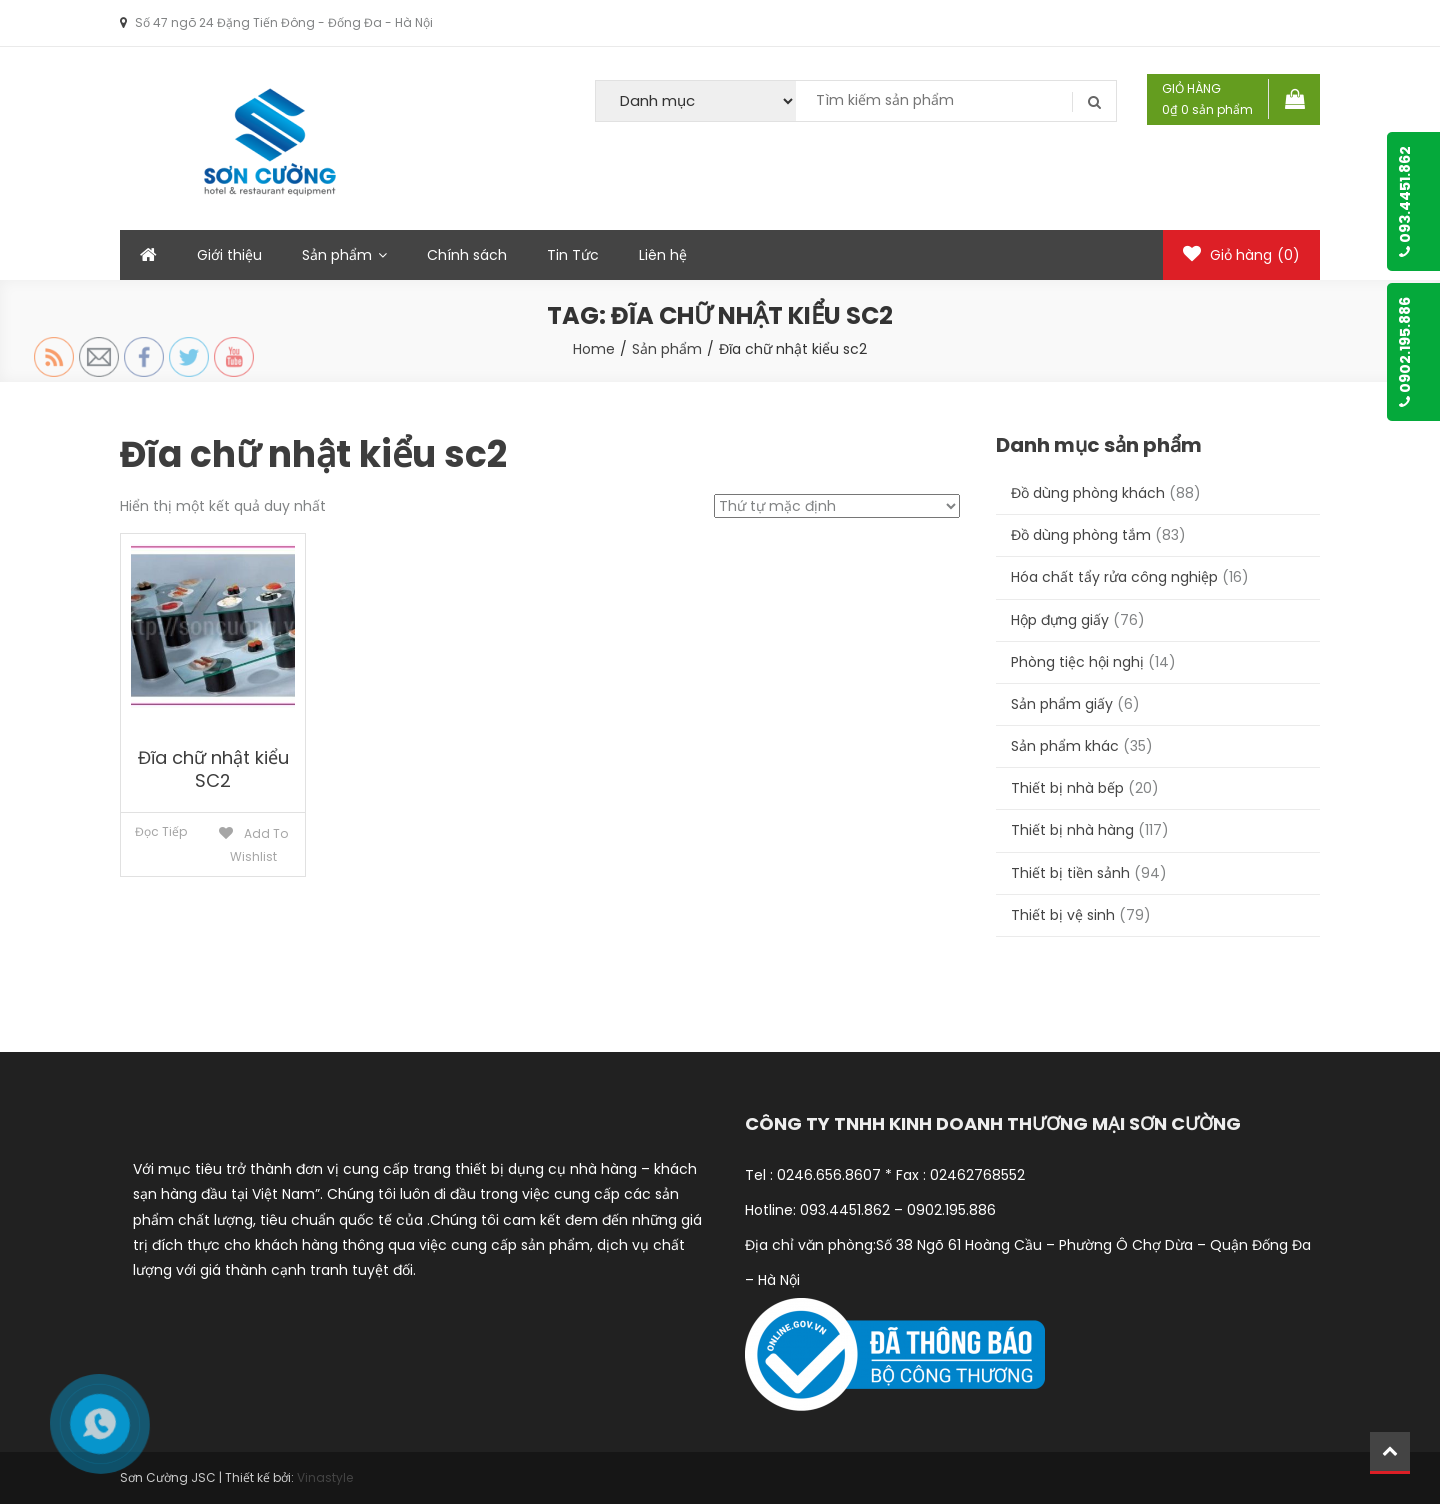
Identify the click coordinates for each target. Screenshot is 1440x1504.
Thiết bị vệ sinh (1063, 915)
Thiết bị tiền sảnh (1070, 873)
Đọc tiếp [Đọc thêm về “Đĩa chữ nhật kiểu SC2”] (161, 831)
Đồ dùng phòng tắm (1081, 535)
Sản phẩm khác (1065, 746)
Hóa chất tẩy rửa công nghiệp (1114, 577)
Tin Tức (573, 255)
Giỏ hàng (1241, 255)
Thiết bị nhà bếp (1067, 788)
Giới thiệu (229, 255)
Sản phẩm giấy (1062, 704)
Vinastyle (325, 1477)
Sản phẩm (337, 255)
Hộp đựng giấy (1060, 620)
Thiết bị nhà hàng (1072, 830)
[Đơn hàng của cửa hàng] (837, 506)
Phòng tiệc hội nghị (1077, 662)
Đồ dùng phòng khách (1088, 493)
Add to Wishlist (259, 845)
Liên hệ (663, 255)
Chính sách (467, 255)
